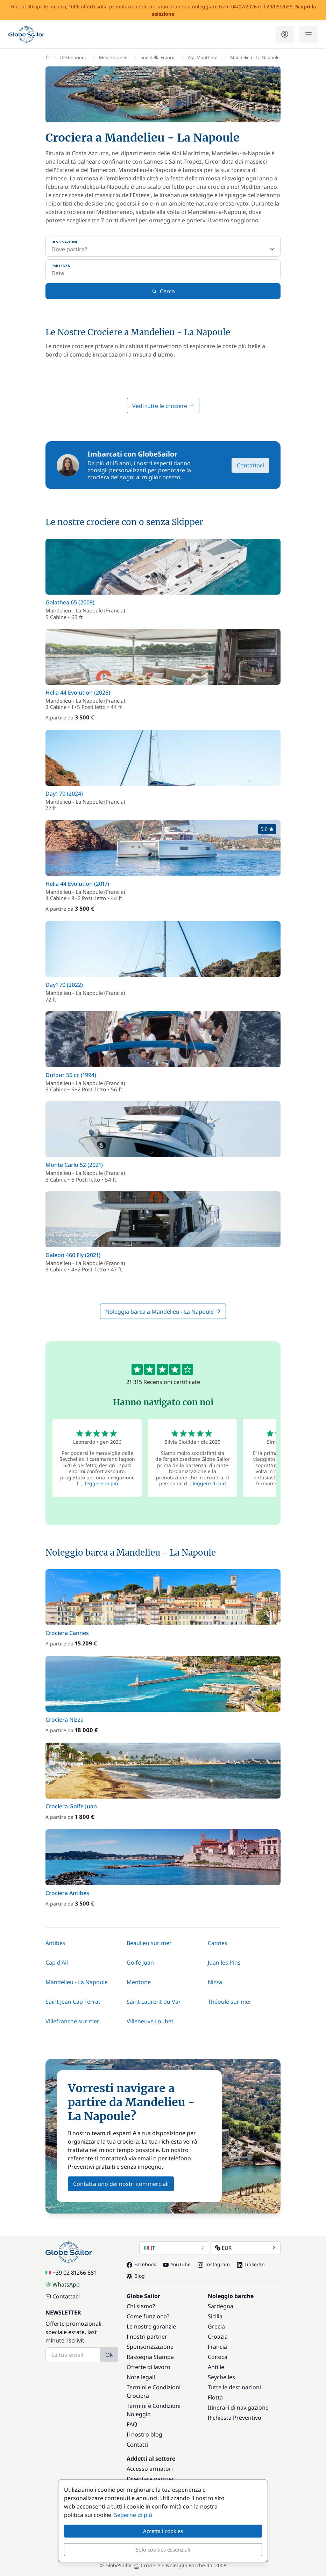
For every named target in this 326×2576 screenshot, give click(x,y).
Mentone (139, 1982)
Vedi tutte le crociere (163, 406)
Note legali (141, 2377)
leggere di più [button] (101, 1483)
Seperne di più (133, 2515)
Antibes (55, 1943)
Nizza (215, 1982)
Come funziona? (148, 2316)
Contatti (137, 2444)
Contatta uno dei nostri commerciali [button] (121, 2184)
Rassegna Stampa (150, 2357)
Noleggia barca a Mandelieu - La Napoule (163, 1311)
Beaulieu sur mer (149, 1943)
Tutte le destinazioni (234, 2387)
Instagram (214, 2264)
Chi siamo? (141, 2306)
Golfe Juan (140, 1962)
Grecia (216, 2326)
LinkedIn (251, 2264)
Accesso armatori (150, 2469)
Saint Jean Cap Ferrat (72, 2001)
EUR (245, 2247)
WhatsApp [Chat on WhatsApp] (62, 2284)
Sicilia (215, 2316)
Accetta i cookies (163, 2530)
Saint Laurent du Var (154, 2001)
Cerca (163, 291)
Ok (109, 2355)
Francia (217, 2347)
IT (174, 2247)
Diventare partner (150, 2479)
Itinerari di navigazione (238, 2407)
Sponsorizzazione (150, 2347)
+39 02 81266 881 (70, 2272)
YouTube (177, 2264)
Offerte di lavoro (148, 2367)
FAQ (132, 2424)
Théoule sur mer (229, 2001)
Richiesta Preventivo (234, 2417)
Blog (136, 2276)
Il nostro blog (144, 2434)
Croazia (218, 2336)
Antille (216, 2367)
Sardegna (220, 2306)
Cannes (217, 1943)
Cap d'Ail (56, 1962)
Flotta (215, 2397)
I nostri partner (147, 2336)
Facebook (141, 2264)
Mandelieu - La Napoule (76, 1982)
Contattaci (250, 465)
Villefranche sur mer (72, 2021)
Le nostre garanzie (151, 2326)
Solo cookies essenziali (163, 2549)
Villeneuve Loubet (150, 2021)
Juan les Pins (224, 1962)
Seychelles (221, 2377)
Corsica (217, 2357)
